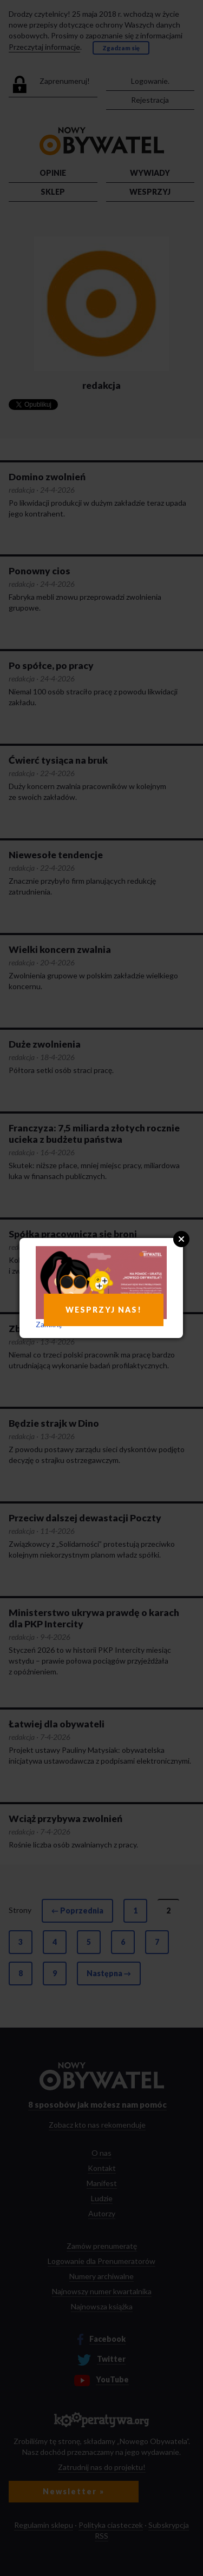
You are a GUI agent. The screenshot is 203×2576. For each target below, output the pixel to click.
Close (181, 1239)
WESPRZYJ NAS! (104, 1309)
